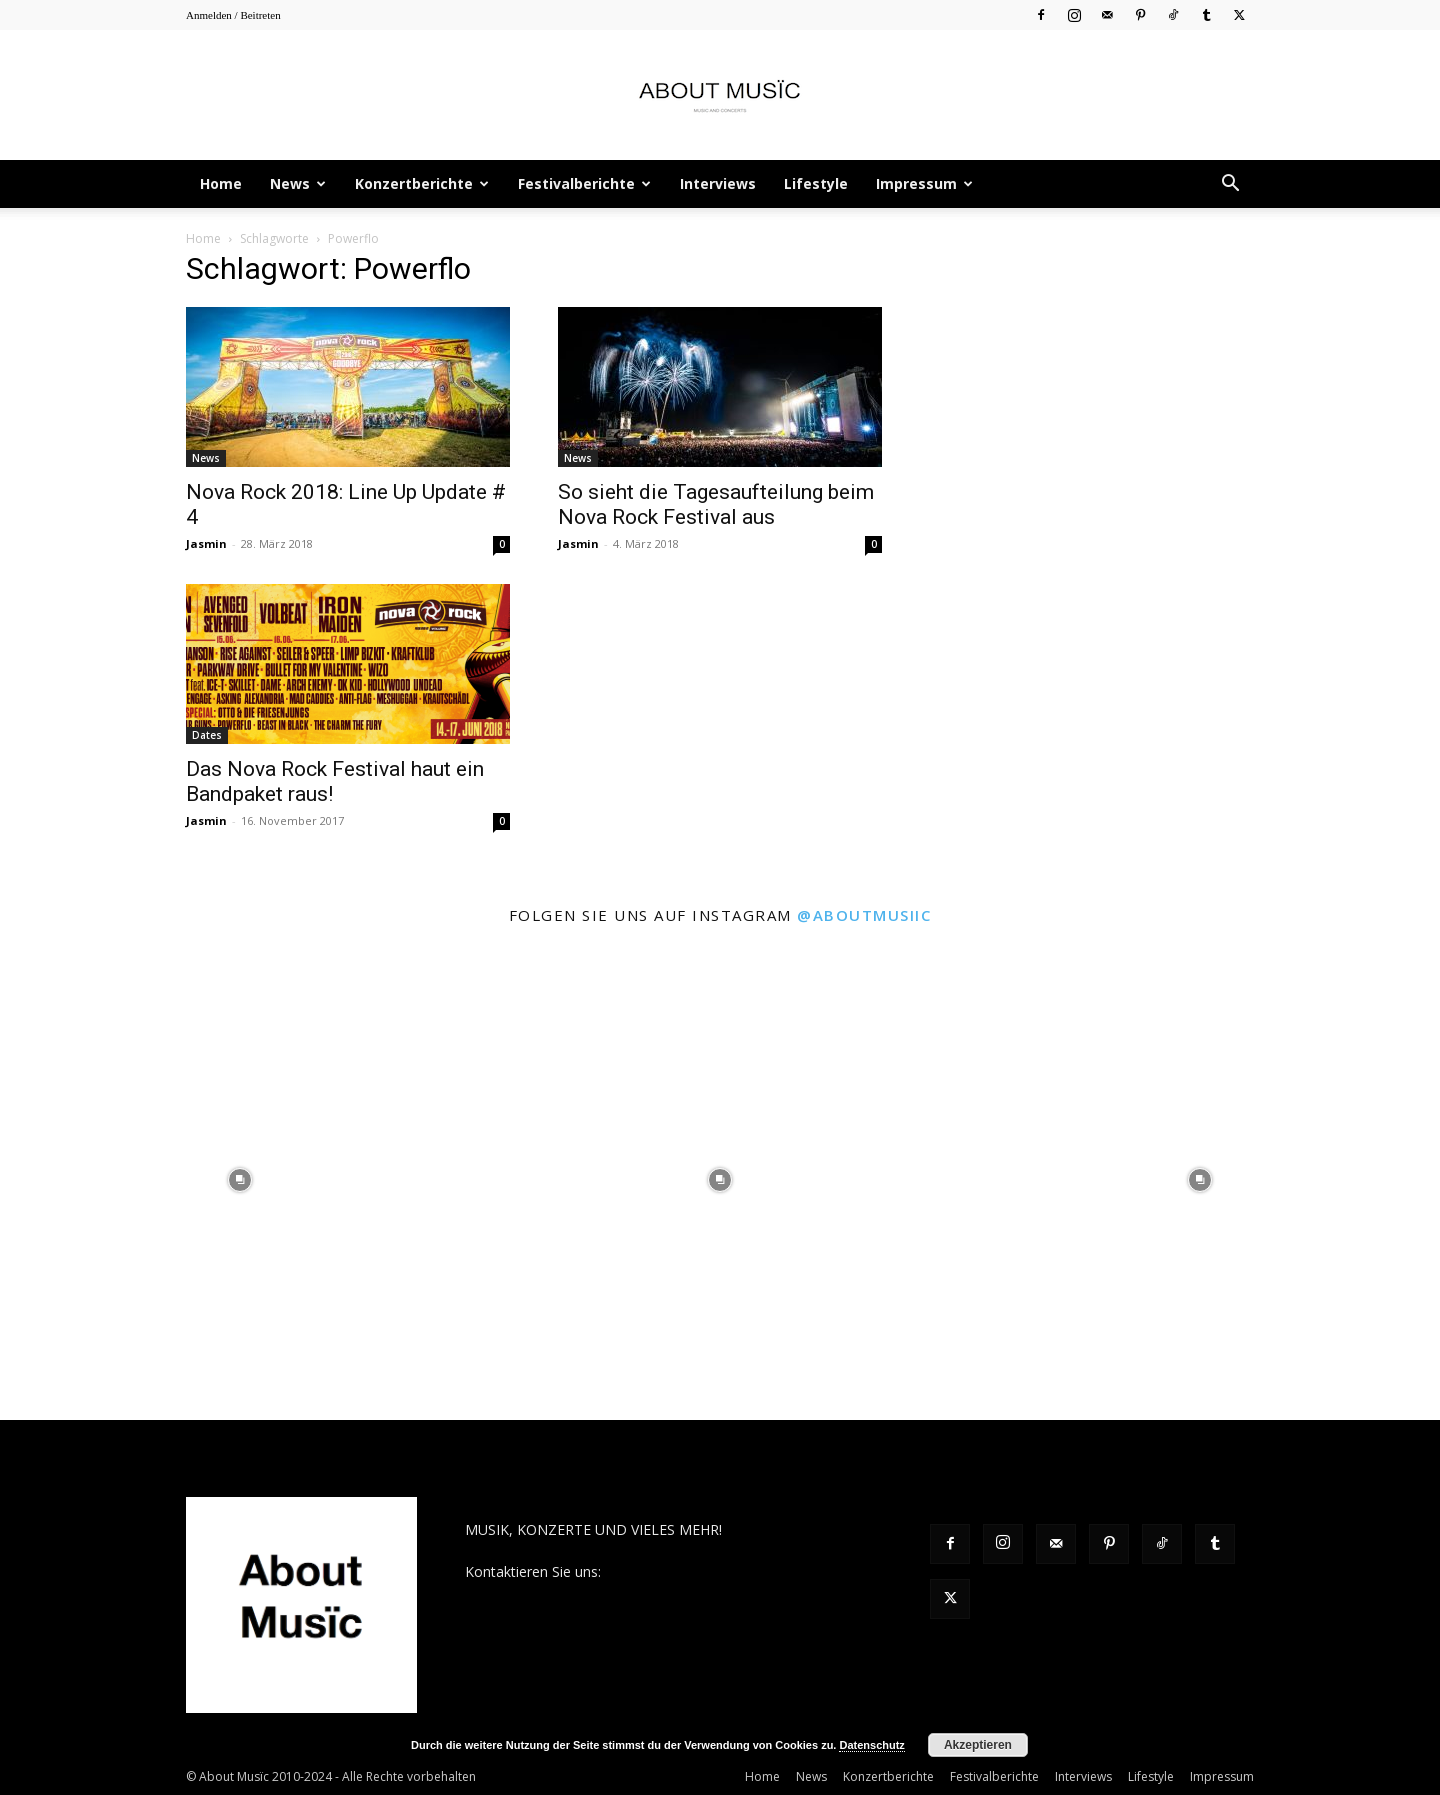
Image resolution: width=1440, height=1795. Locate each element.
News (298, 183)
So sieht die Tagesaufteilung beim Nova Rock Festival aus (716, 504)
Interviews (718, 183)
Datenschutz (871, 1745)
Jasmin (206, 543)
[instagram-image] (240, 1180)
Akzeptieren (978, 1745)
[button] (1230, 185)
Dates (207, 735)
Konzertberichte (422, 183)
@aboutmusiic (864, 915)
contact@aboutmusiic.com (691, 1571)
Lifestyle (816, 183)
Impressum (924, 183)
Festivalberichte (584, 183)
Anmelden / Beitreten (233, 15)
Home (221, 183)
